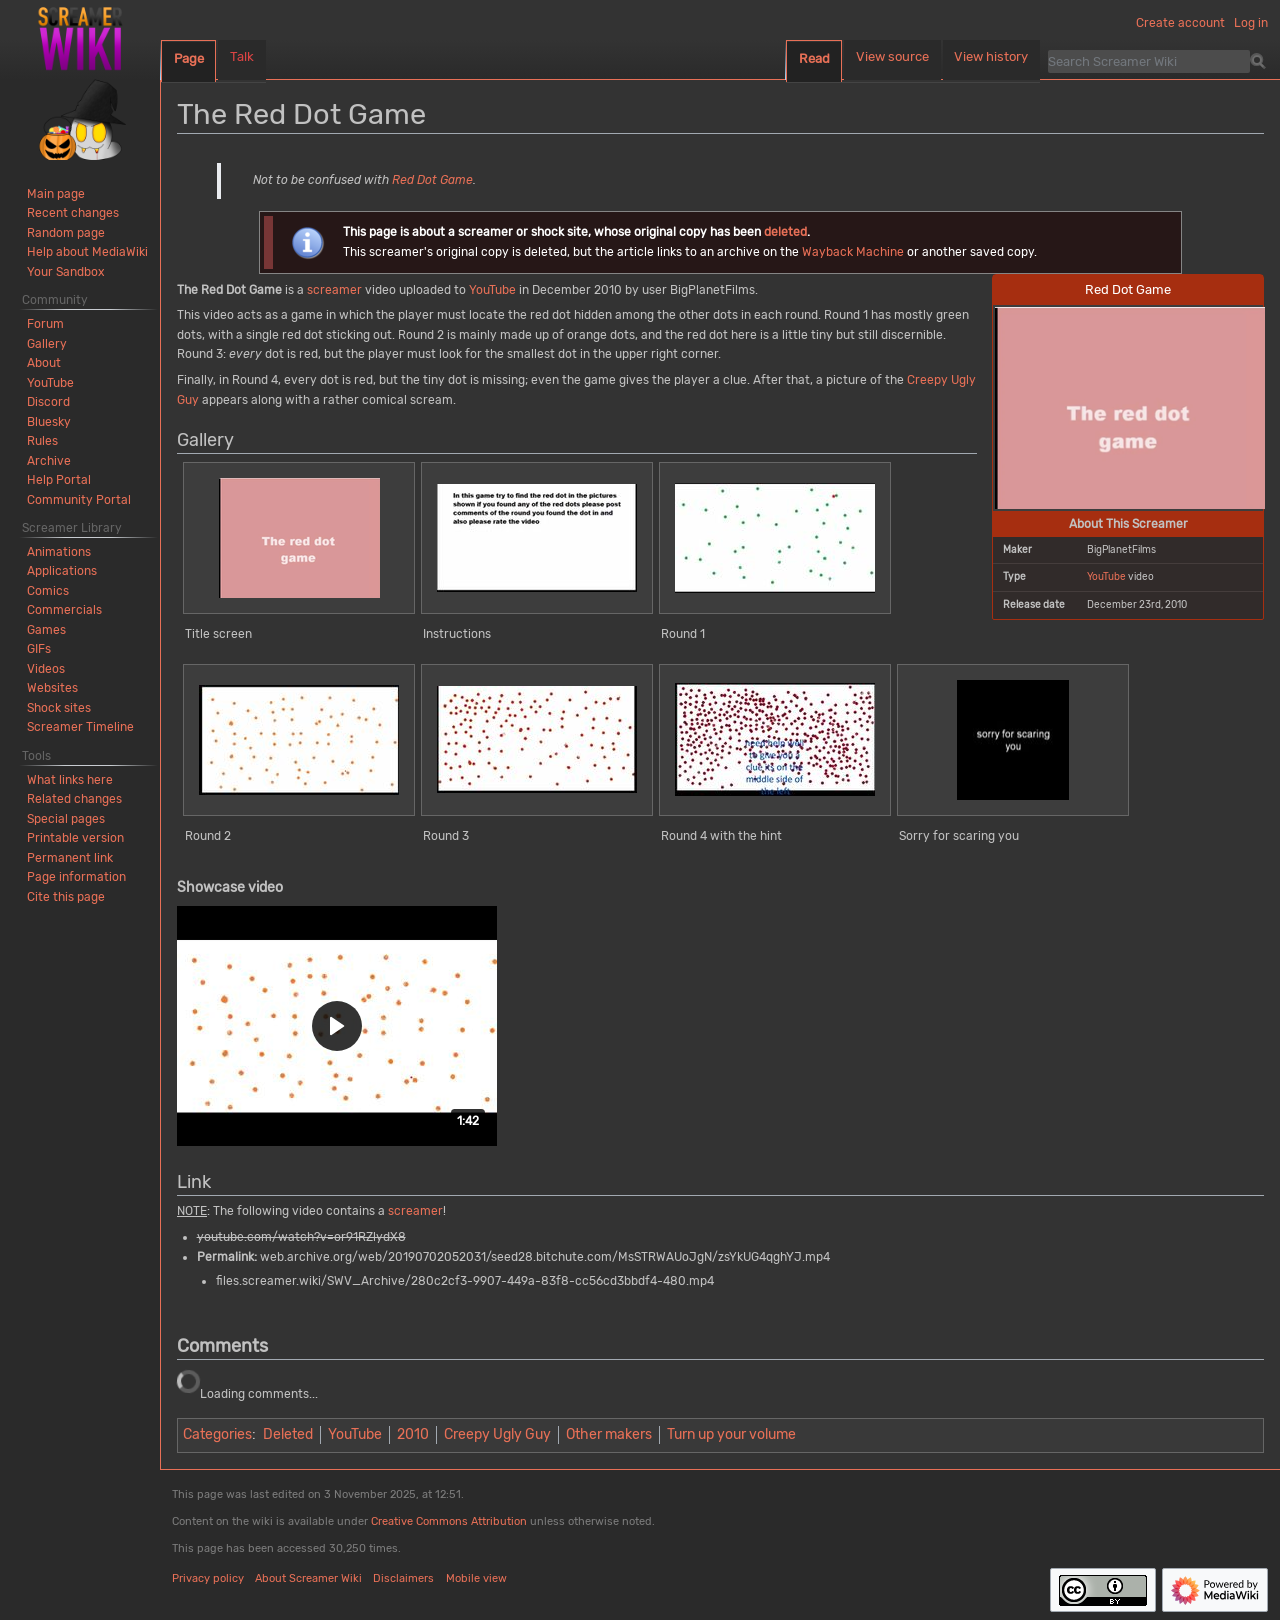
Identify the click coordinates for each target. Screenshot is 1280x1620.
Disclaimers (403, 1578)
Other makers (609, 1434)
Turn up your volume (731, 1434)
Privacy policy (208, 1578)
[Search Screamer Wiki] (1149, 61)
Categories (217, 1434)
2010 (413, 1434)
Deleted (288, 1434)
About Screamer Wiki (308, 1578)
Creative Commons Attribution (449, 1521)
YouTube (1106, 576)
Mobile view (476, 1578)
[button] (337, 1026)
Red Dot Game (432, 180)
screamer (334, 290)
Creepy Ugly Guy (497, 1434)
